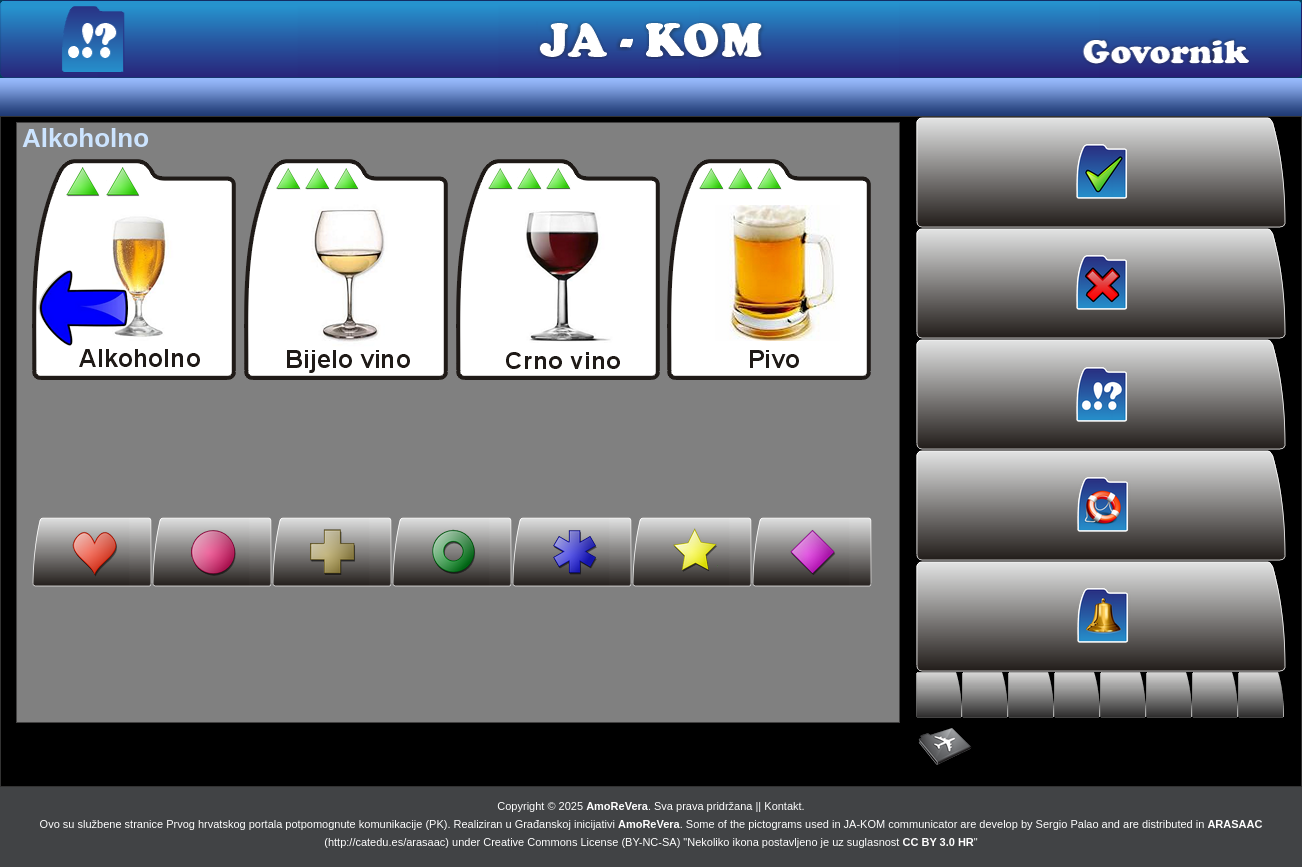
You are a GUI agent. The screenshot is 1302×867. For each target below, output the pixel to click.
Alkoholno (85, 138)
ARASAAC (1234, 824)
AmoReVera (617, 806)
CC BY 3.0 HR (938, 842)
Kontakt (782, 806)
